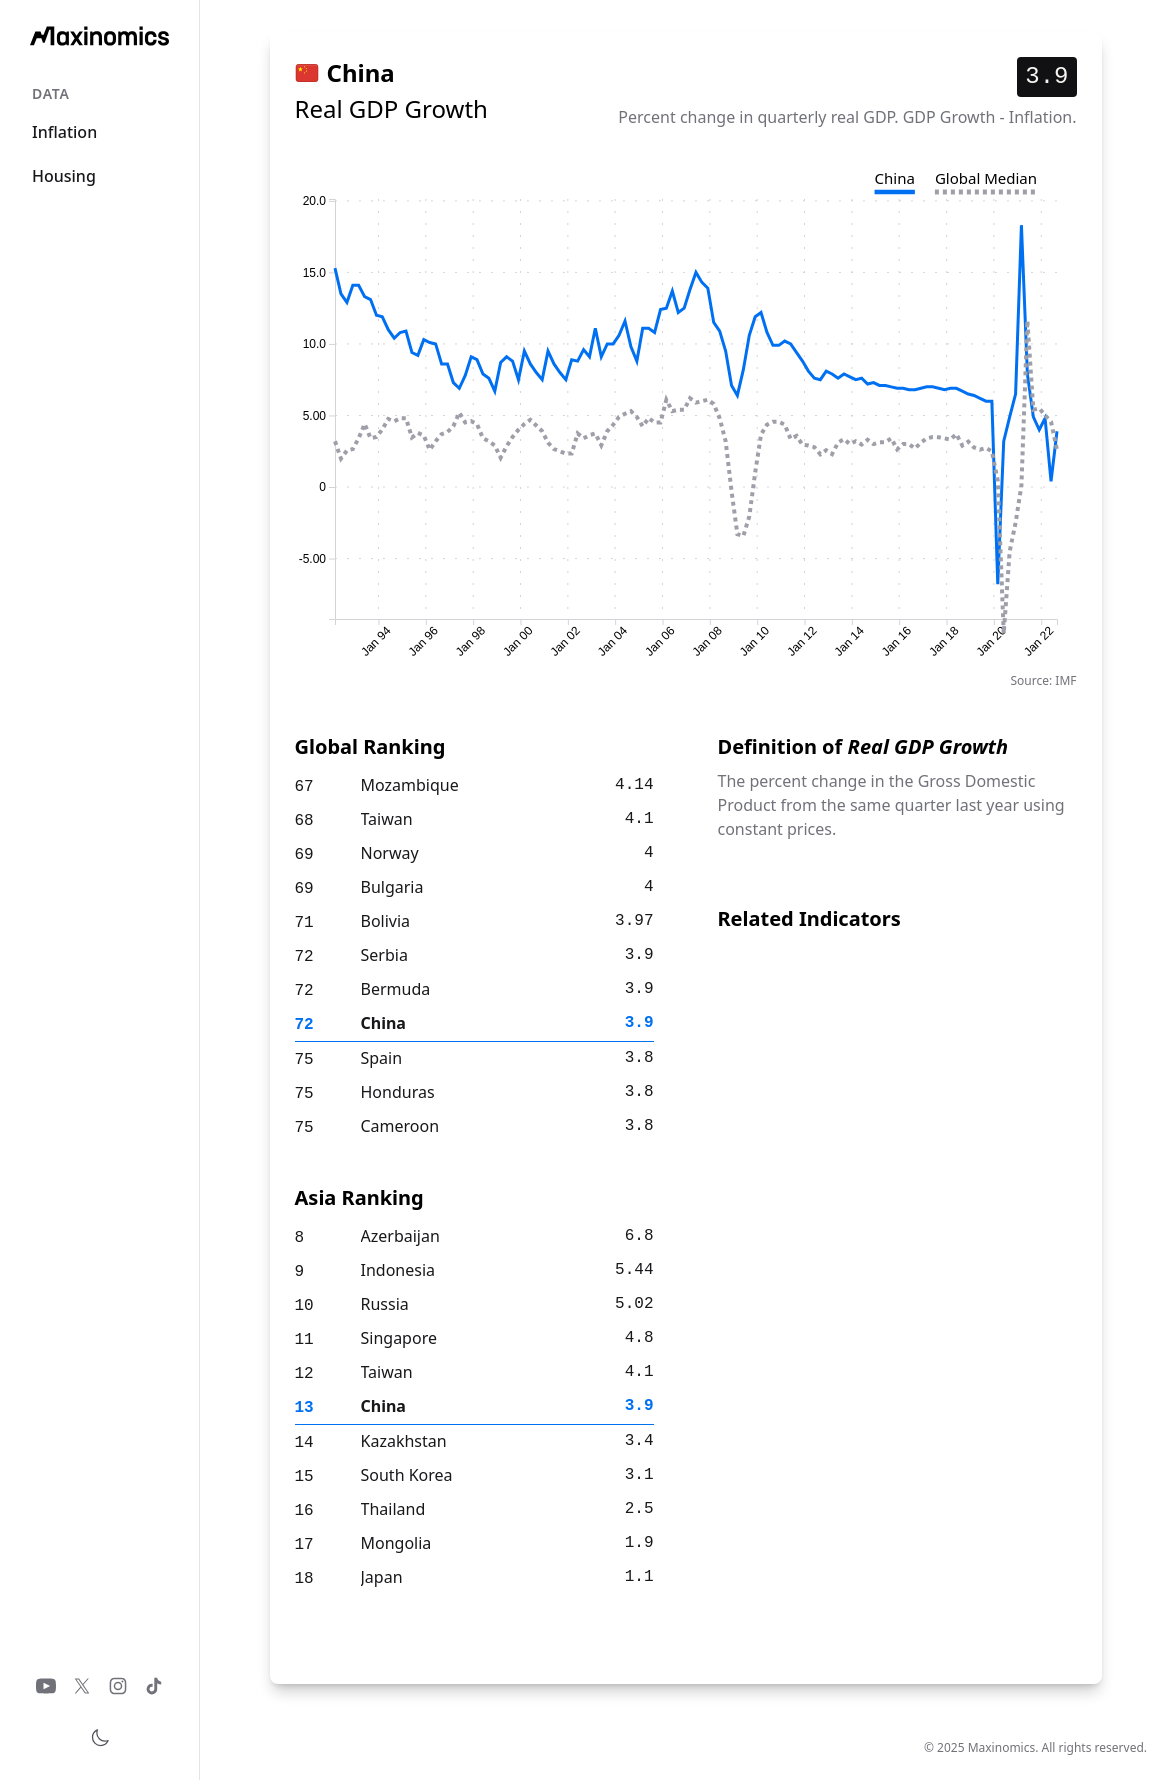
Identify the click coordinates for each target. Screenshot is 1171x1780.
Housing (64, 176)
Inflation (64, 132)
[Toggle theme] (100, 1738)
